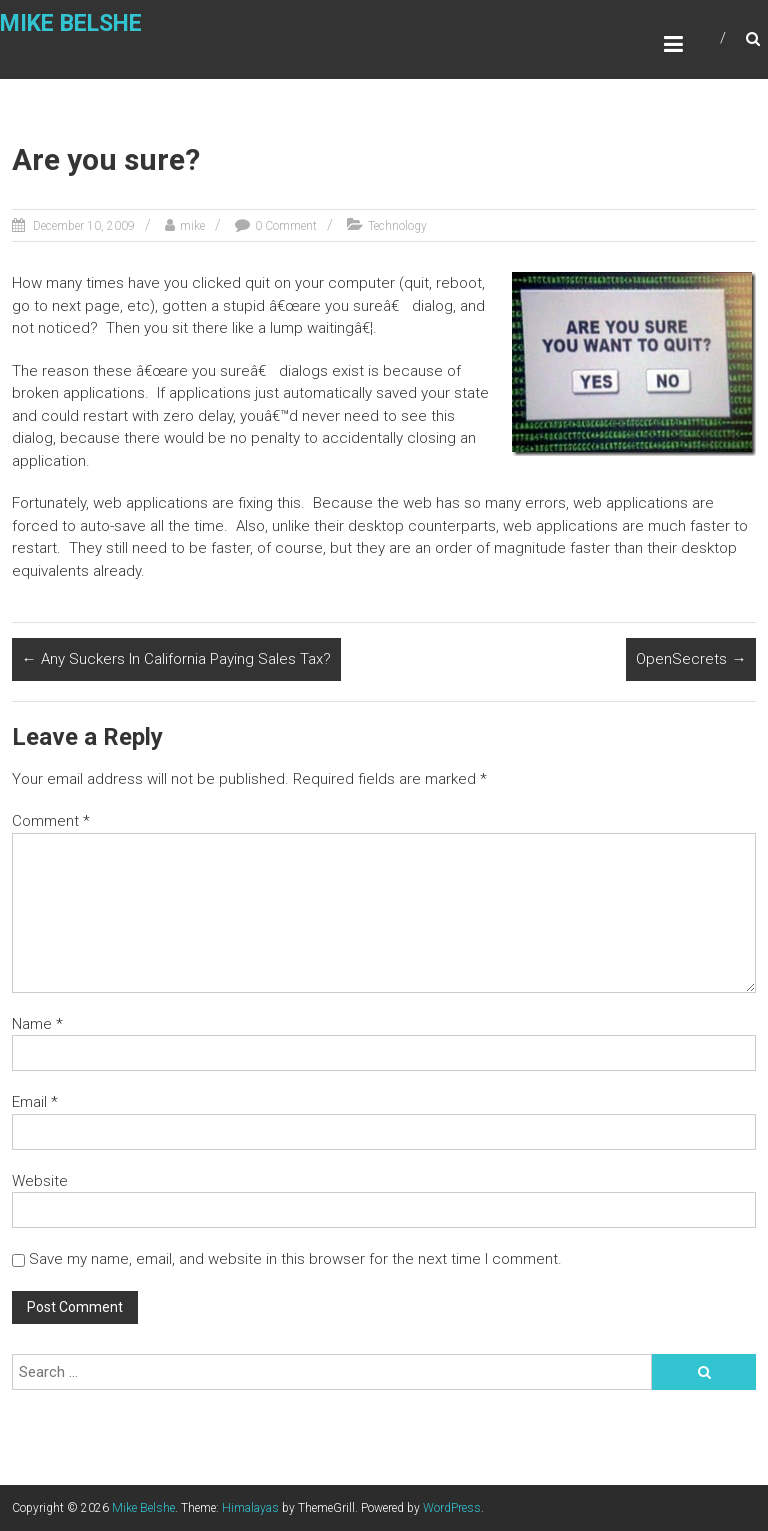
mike (192, 226)
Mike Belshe (71, 24)
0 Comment (286, 226)
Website (40, 1181)
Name (37, 1024)
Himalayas (250, 1508)
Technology (397, 226)
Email (35, 1102)
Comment (51, 821)
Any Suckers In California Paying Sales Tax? (176, 659)
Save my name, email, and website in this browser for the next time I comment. (295, 1259)
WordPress (452, 1508)
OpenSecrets (691, 659)
